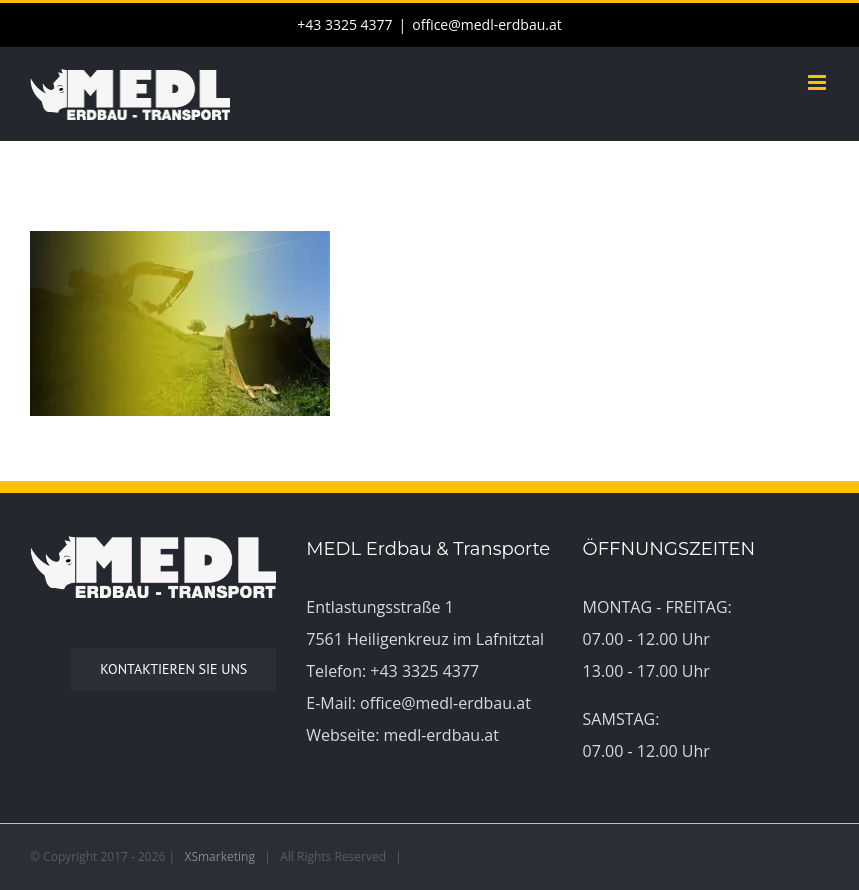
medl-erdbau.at (441, 735)
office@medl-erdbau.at (486, 24)
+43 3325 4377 (424, 671)
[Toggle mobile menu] (818, 82)
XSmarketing (220, 856)
